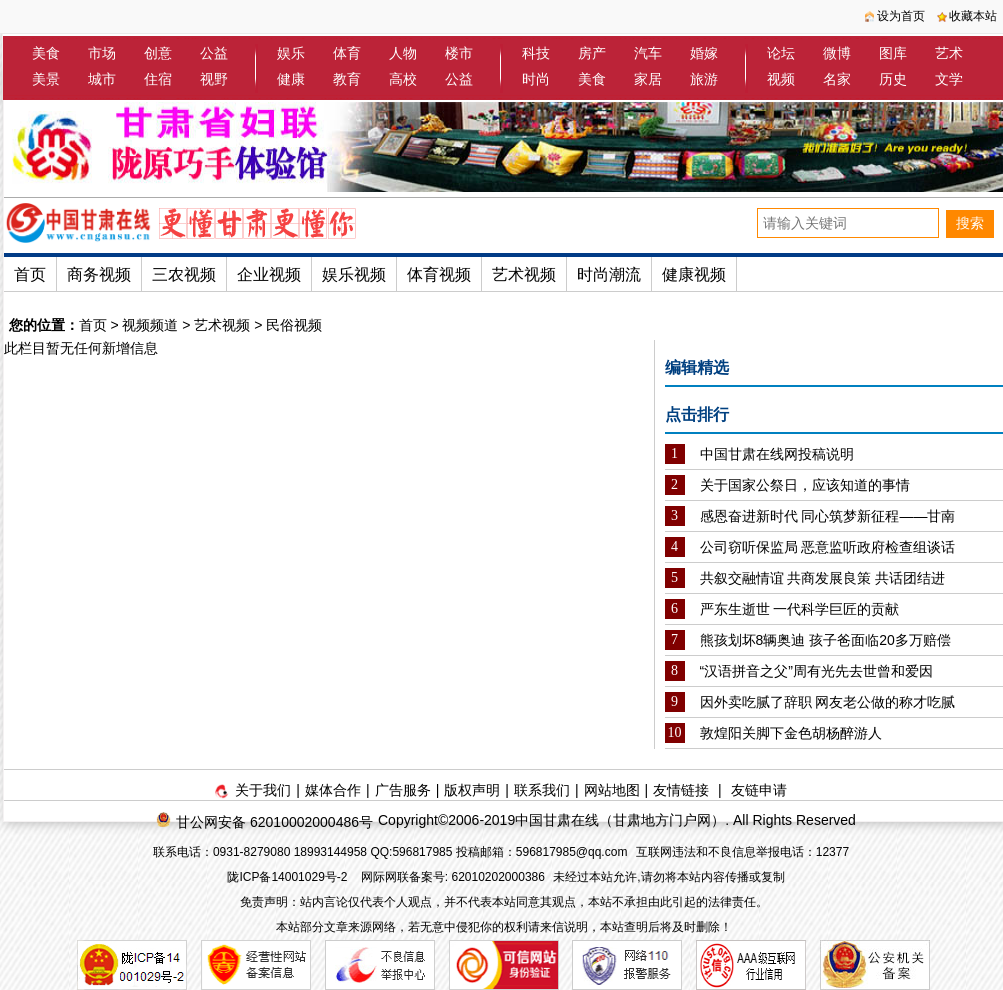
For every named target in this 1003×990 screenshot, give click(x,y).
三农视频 (184, 274)
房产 (592, 53)
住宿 (158, 79)
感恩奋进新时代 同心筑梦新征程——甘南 (828, 516)
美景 (46, 79)
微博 (837, 53)
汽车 (648, 53)
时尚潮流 (609, 274)
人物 (403, 53)
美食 (46, 53)
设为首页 (901, 16)
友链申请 (759, 790)
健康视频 (694, 274)
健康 (291, 79)
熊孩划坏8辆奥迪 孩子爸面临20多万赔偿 (825, 640)
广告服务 (403, 790)
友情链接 (681, 790)
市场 (102, 53)
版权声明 (472, 790)
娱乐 (291, 53)
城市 (102, 79)
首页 (30, 274)
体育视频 (439, 274)
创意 (158, 53)
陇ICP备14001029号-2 (288, 877)
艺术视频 (524, 274)
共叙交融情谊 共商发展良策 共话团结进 (823, 578)
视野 (214, 79)
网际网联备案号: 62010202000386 (453, 877)
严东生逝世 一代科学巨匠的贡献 (800, 609)
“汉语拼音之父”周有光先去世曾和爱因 (816, 671)
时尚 (536, 79)
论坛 (781, 53)
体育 (347, 53)
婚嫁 (704, 53)
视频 (781, 79)
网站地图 (612, 790)
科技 (536, 53)
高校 (403, 79)
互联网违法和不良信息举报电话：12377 (742, 852)
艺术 (949, 53)
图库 (893, 53)
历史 (893, 79)
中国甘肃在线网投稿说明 (777, 454)
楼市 (459, 53)
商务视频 (99, 274)
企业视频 (269, 274)
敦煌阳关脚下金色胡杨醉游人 (791, 733)
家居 (648, 79)
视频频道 (150, 325)
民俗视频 (294, 325)
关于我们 (263, 790)
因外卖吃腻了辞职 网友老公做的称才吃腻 (828, 702)
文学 (949, 79)
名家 (837, 79)
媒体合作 (333, 790)
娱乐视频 (354, 274)
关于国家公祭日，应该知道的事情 (805, 485)
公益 (214, 53)
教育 (347, 79)
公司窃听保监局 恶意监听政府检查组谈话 (828, 547)
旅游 (704, 79)
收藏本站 (973, 16)
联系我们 (542, 790)
